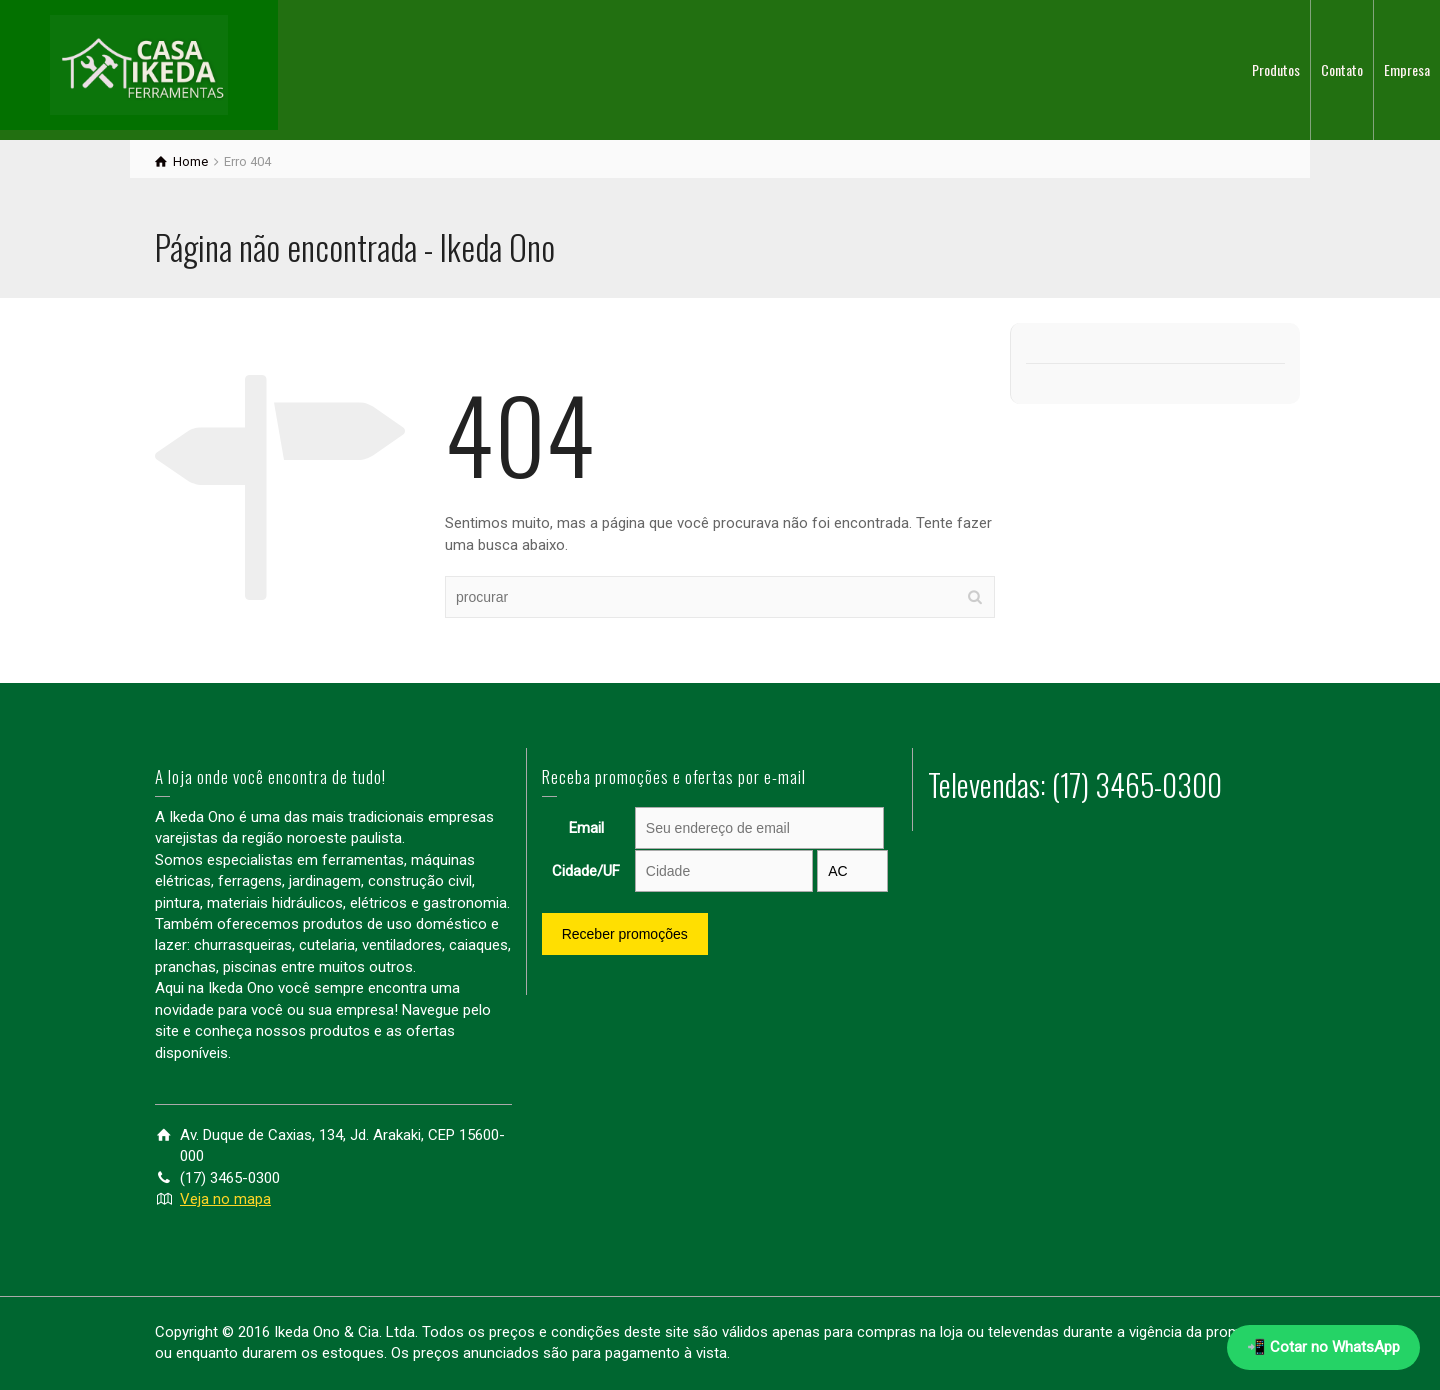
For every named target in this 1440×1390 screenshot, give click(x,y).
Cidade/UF (586, 871)
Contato (1342, 69)
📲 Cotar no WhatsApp (1323, 1347)
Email (586, 828)
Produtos (1276, 69)
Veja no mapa (225, 1199)
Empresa (1407, 69)
